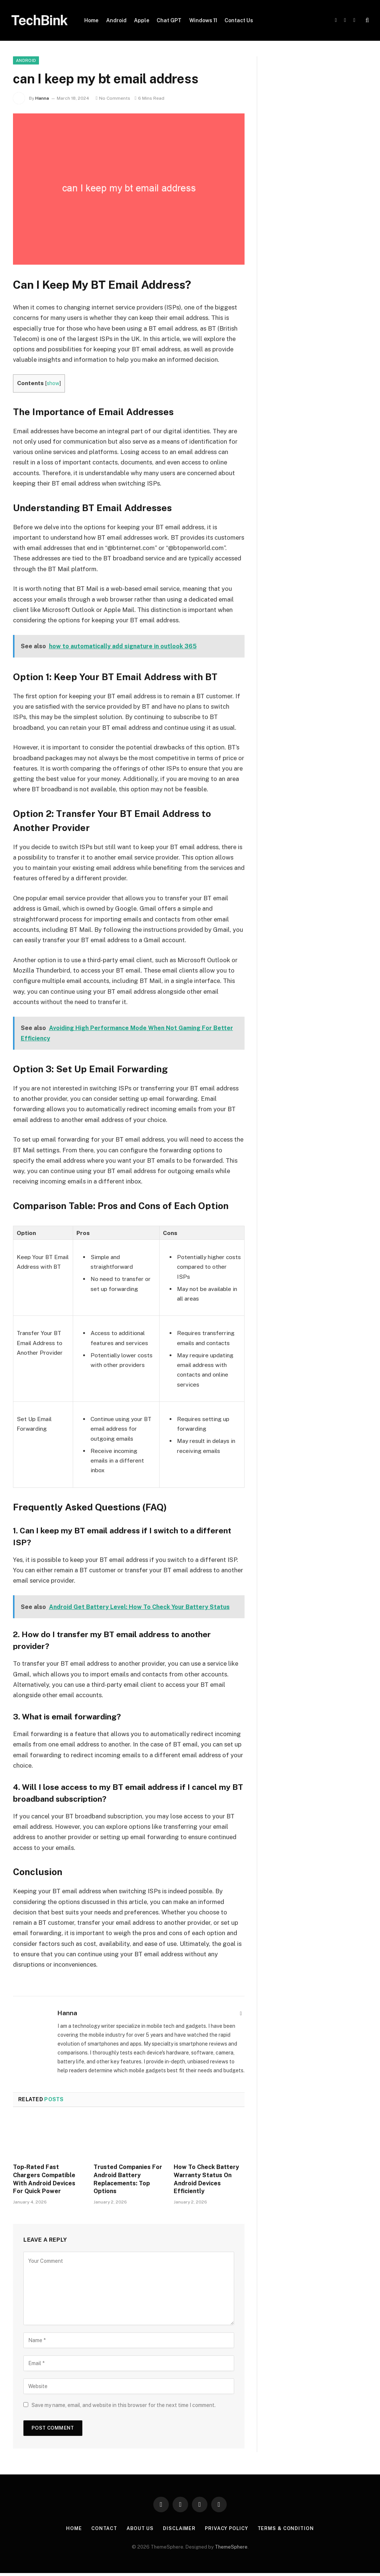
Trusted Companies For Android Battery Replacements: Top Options (128, 2179)
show (53, 383)
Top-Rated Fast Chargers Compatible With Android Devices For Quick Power (44, 2179)
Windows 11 (203, 20)
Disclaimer (179, 2528)
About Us (139, 2528)
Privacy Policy (227, 2528)
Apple (141, 20)
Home (91, 20)
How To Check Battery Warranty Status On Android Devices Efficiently (206, 2179)
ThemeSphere (231, 2547)
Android (116, 20)
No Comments (113, 98)
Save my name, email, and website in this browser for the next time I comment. (124, 2405)
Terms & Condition (286, 2528)
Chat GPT (169, 20)
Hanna (42, 98)
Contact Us (239, 20)
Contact (103, 2528)
